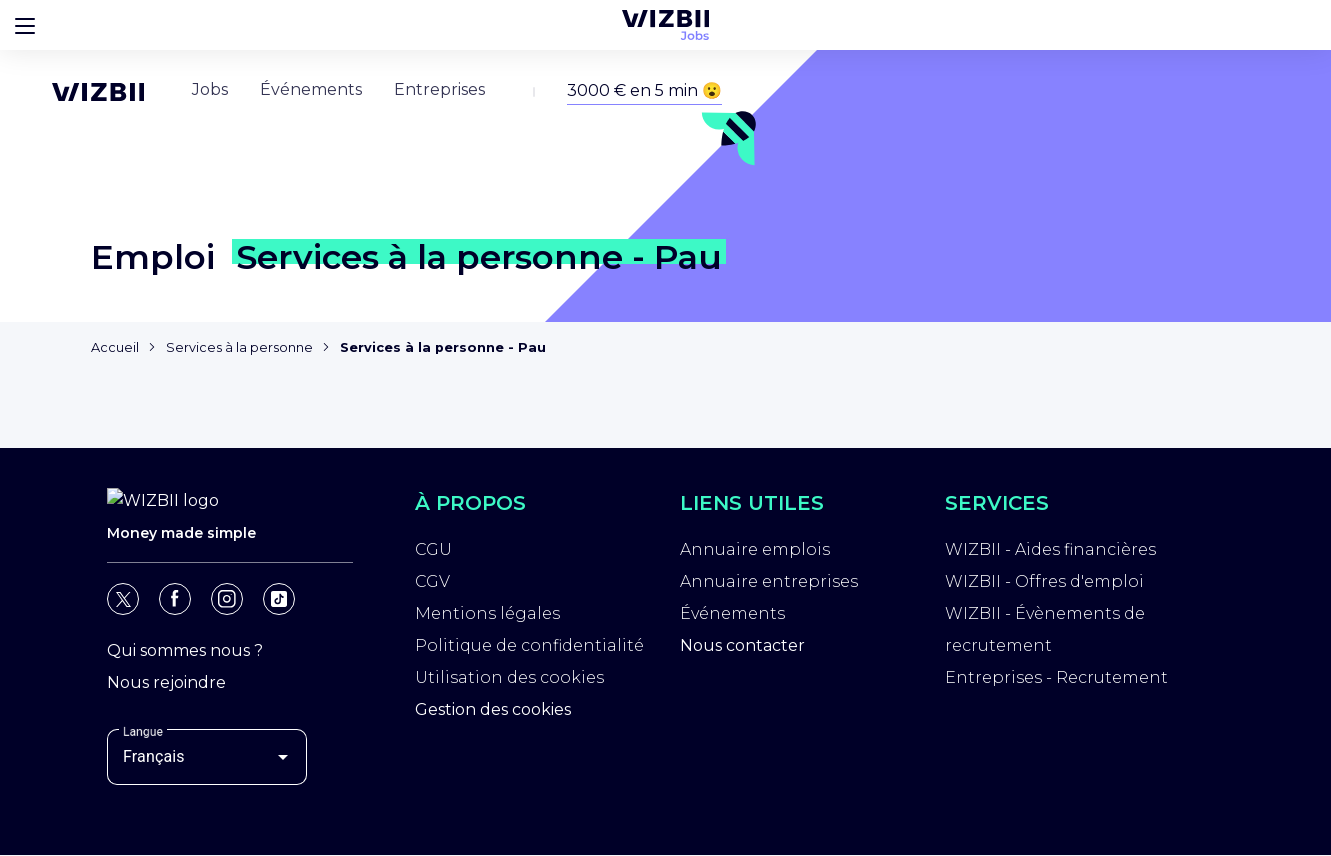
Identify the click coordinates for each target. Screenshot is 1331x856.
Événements (732, 616)
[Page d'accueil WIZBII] (98, 42)
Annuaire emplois (755, 552)
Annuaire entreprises (769, 584)
